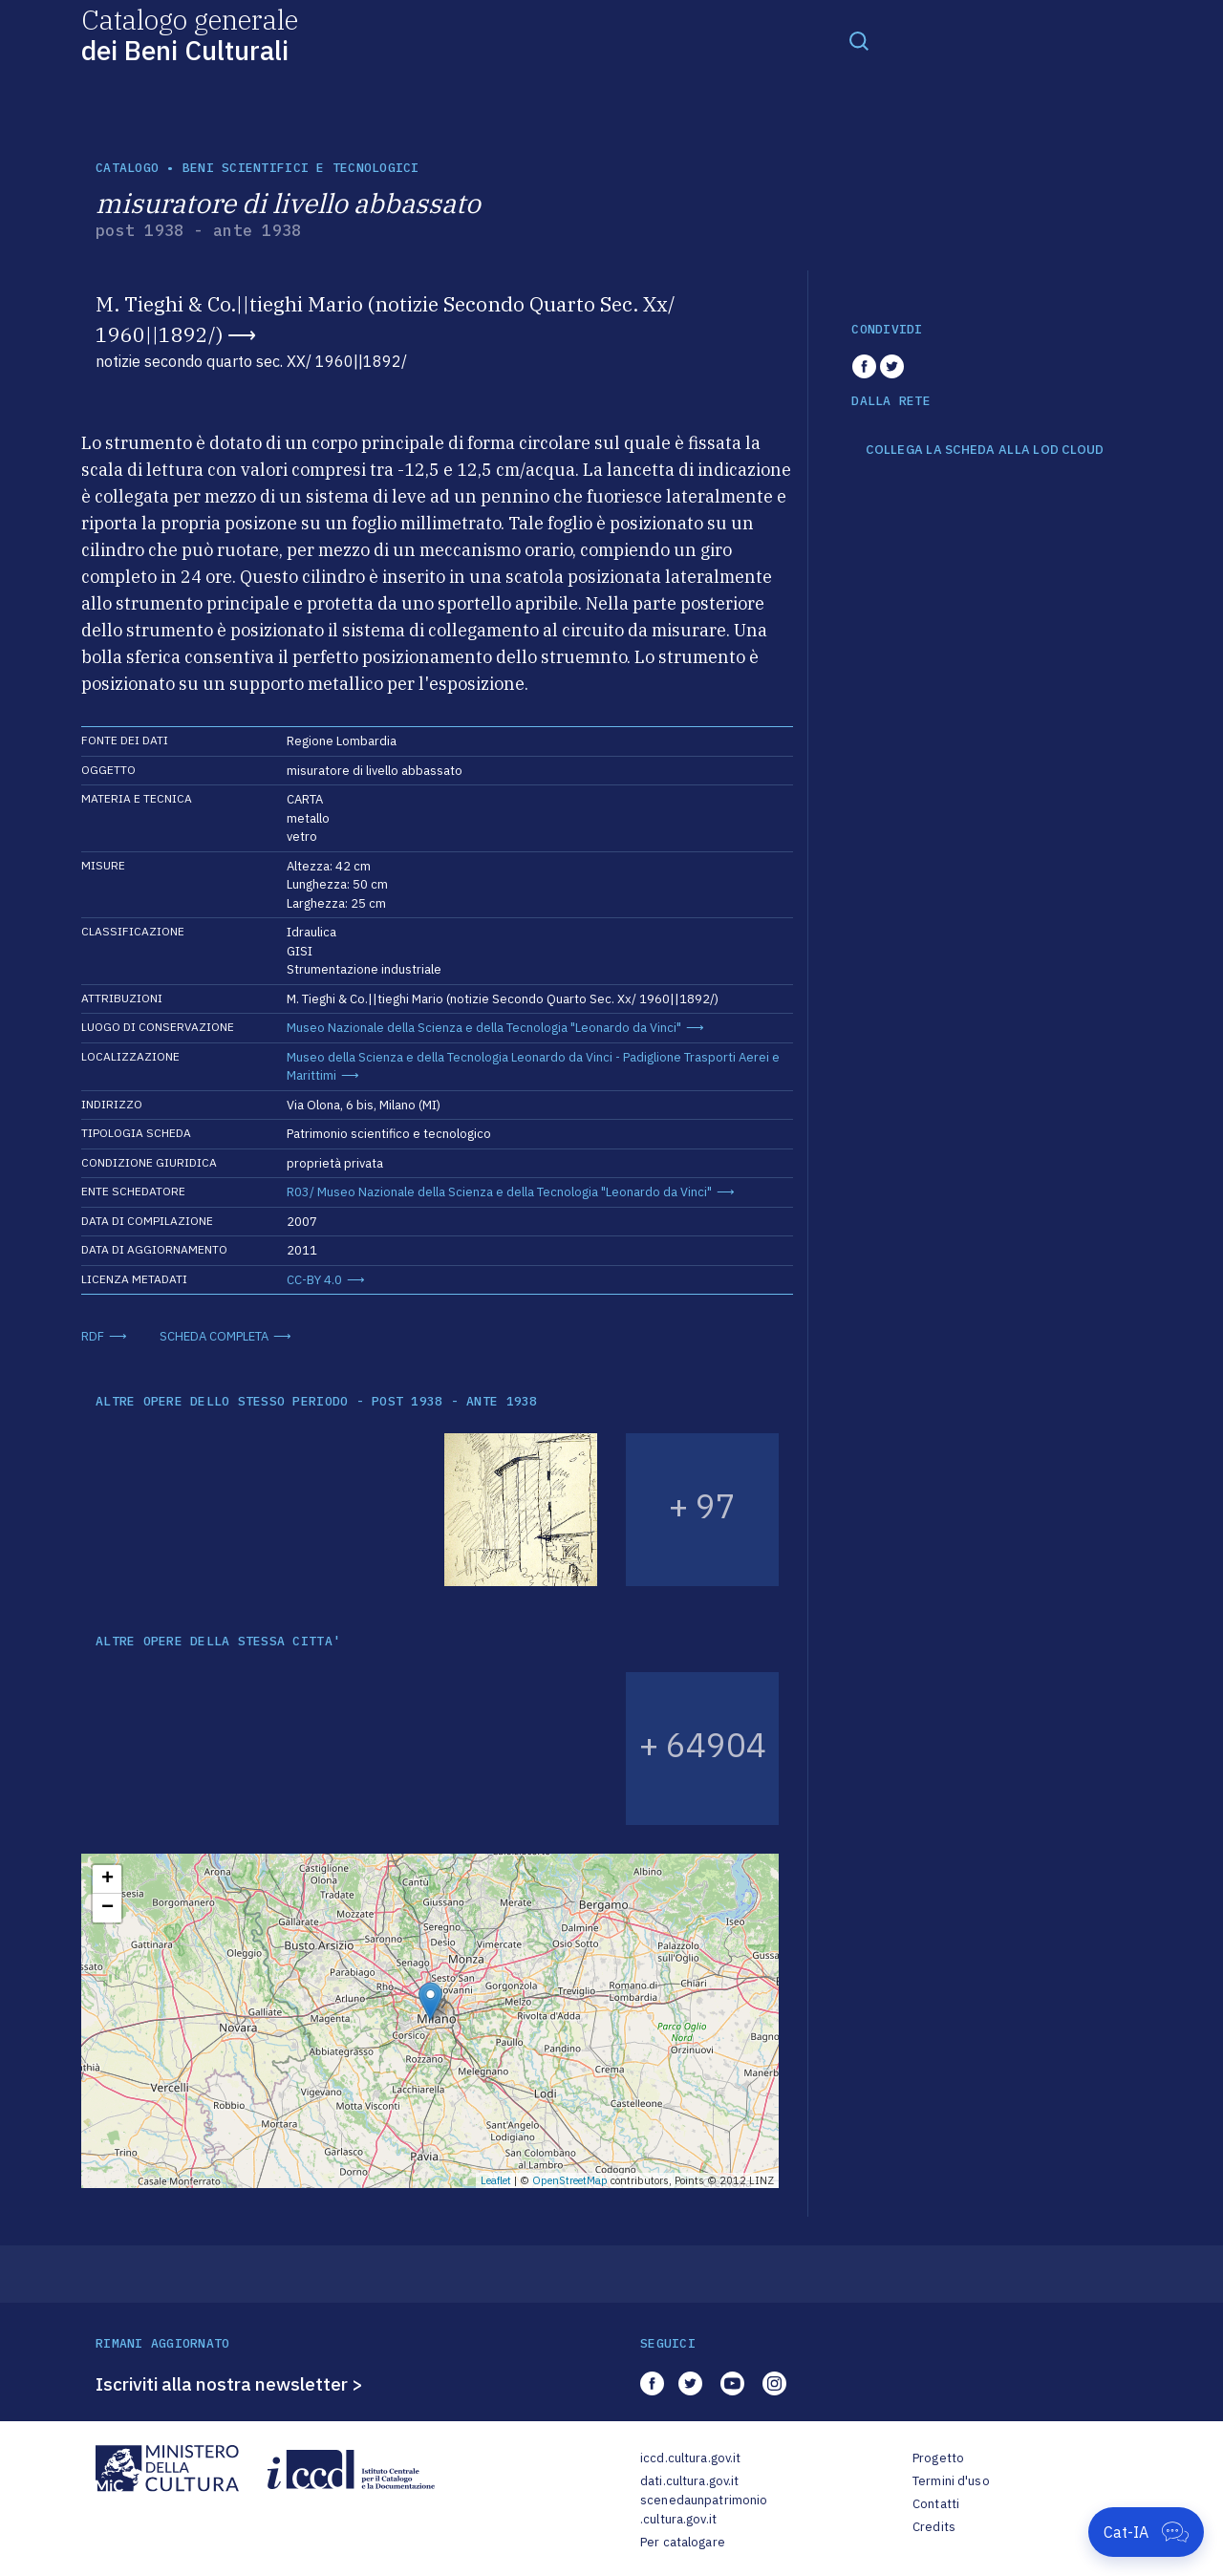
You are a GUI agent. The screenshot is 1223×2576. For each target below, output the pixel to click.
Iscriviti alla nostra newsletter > (229, 2383)
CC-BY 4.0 (314, 1280)
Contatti (935, 2504)
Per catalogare (682, 2542)
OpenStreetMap (570, 2180)
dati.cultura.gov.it (689, 2481)
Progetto (938, 2458)
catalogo (127, 168)
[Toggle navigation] (858, 40)
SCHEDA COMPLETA (214, 1336)
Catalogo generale (189, 34)
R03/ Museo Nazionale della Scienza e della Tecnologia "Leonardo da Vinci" (499, 1192)
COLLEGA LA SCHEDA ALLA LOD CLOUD (985, 450)
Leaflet (496, 2180)
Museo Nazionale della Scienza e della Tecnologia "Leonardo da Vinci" (484, 1028)
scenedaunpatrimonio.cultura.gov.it (703, 2509)
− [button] (107, 1908)
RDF (92, 1336)
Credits (933, 2527)
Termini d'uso (951, 2481)
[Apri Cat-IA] (1146, 2532)
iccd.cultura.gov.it (690, 2458)
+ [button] (107, 1879)
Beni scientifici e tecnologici (300, 168)
